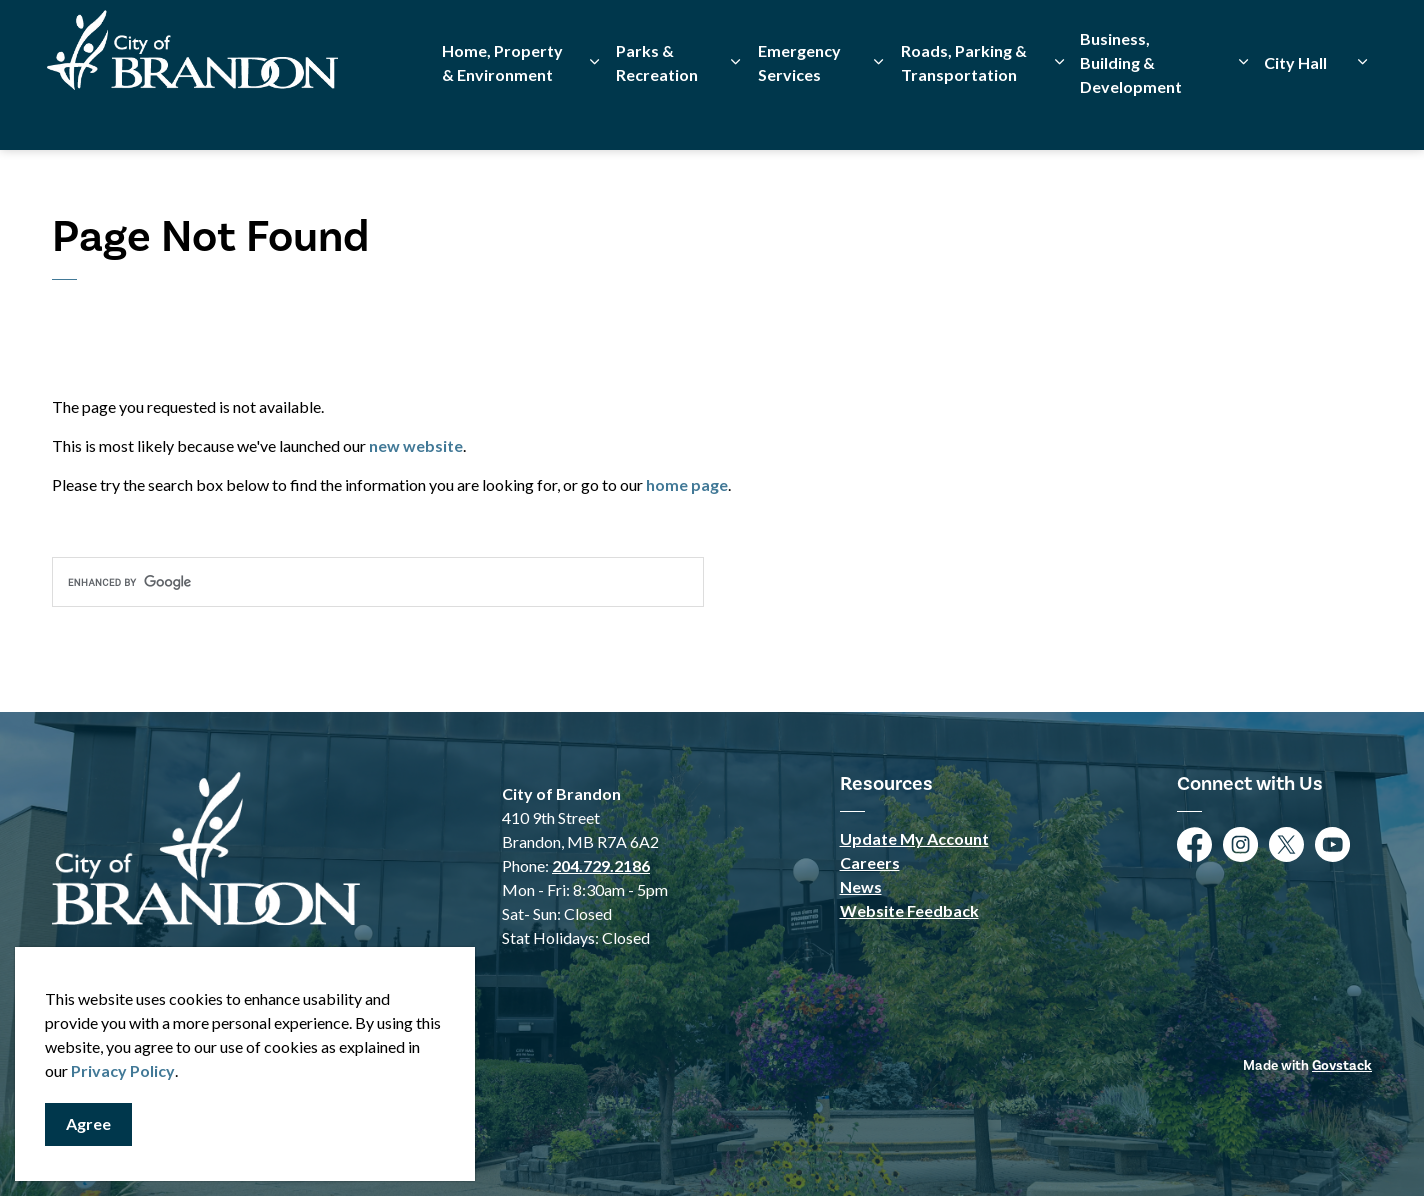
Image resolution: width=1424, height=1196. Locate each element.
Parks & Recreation (657, 112)
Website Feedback (909, 910)
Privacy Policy (123, 1070)
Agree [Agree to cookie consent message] (88, 1124)
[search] (378, 582)
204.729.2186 (601, 865)
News (861, 886)
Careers (870, 862)
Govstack (1342, 1065)
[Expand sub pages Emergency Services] (879, 112)
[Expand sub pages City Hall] (1362, 112)
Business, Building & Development (1131, 112)
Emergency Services (799, 112)
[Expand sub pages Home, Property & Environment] (595, 112)
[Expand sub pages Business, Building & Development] (1243, 112)
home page (687, 484)
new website (416, 445)
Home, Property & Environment (502, 112)
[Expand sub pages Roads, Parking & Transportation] (1059, 112)
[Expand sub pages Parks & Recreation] (736, 112)
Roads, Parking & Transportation (964, 112)
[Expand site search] (1352, 37)
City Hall (1295, 112)
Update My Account (914, 838)
